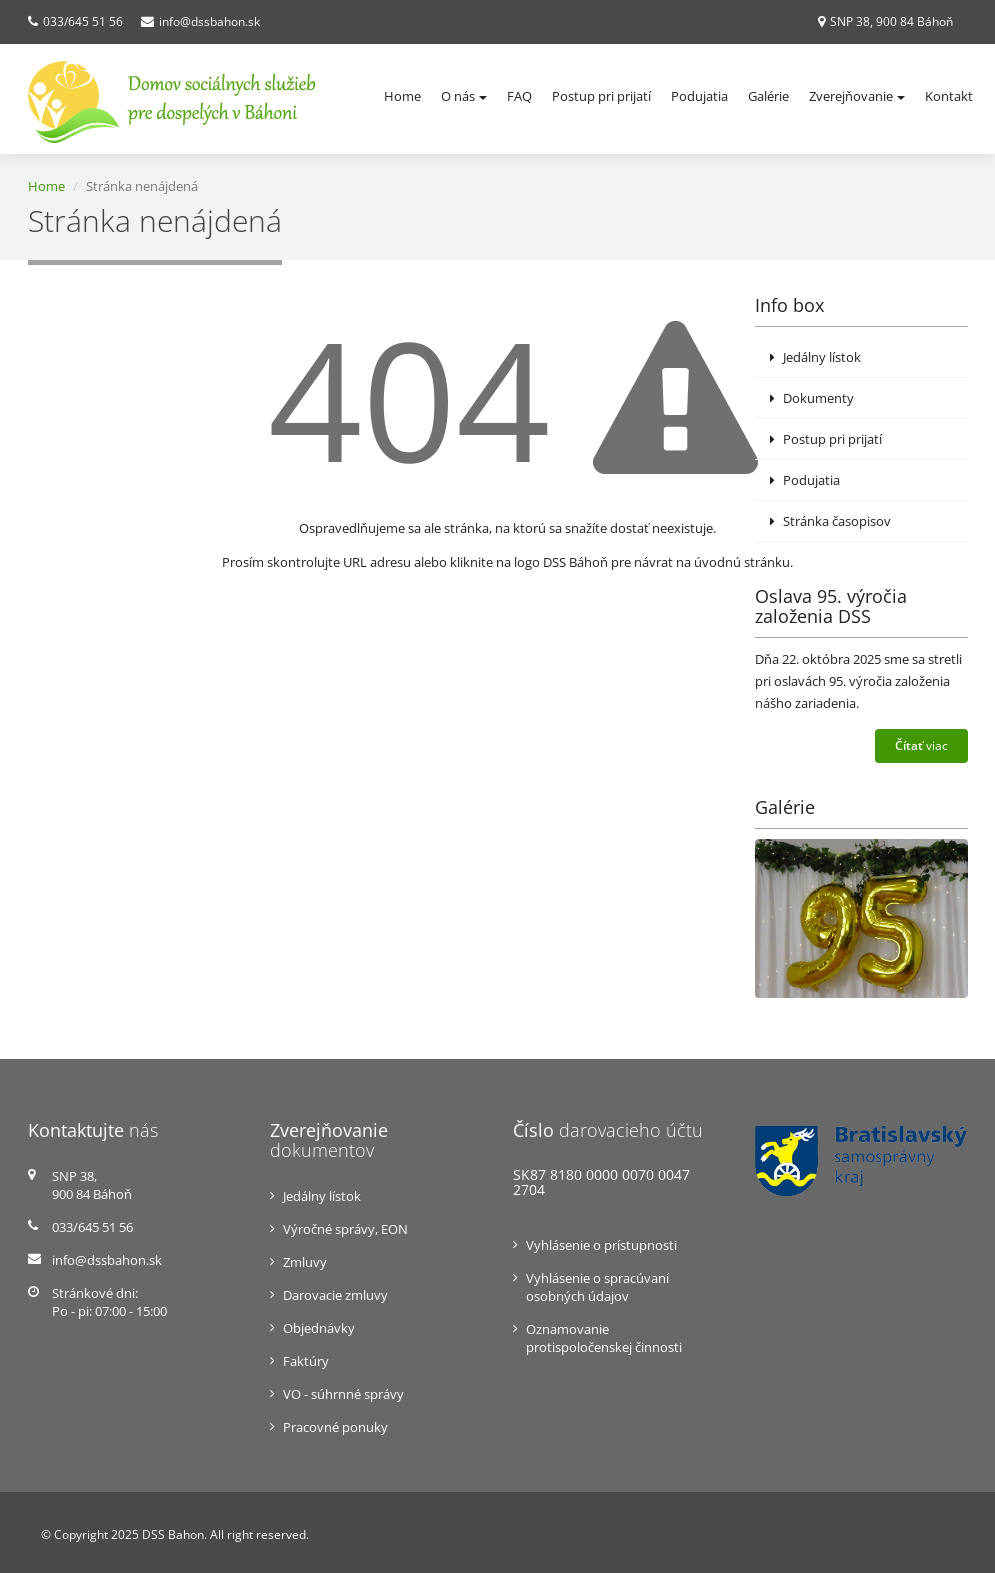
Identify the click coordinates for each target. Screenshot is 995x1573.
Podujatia (699, 96)
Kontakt (949, 96)
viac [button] (921, 745)
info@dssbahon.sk (209, 21)
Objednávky (319, 1328)
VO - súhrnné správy (343, 1394)
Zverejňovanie (857, 96)
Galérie (768, 96)
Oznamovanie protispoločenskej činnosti (604, 1338)
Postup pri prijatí (601, 96)
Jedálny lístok (815, 357)
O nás (464, 96)
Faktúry (306, 1361)
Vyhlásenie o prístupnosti (601, 1245)
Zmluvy (305, 1262)
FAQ (519, 96)
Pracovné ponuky (335, 1427)
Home (402, 96)
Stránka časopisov (830, 521)
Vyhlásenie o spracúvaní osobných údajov (597, 1287)
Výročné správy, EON (345, 1229)
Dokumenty (812, 398)
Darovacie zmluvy (335, 1295)
